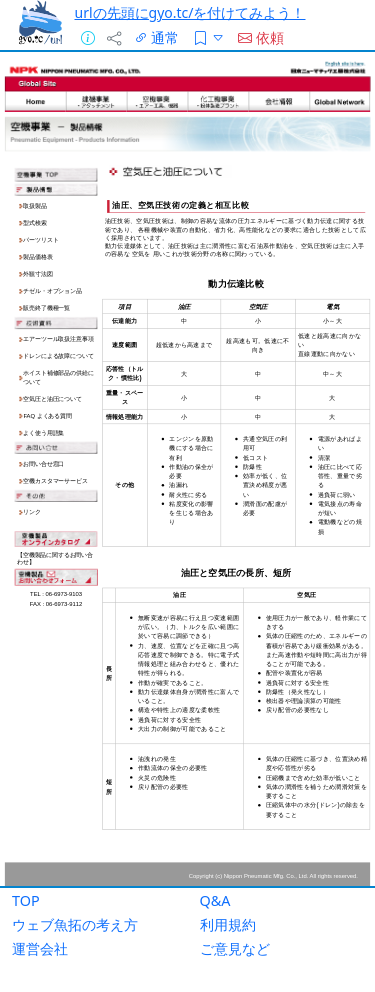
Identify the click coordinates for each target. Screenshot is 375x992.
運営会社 (40, 948)
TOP (26, 900)
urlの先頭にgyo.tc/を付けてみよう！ (190, 12)
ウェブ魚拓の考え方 (75, 924)
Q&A (215, 900)
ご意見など (235, 948)
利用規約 (228, 924)
